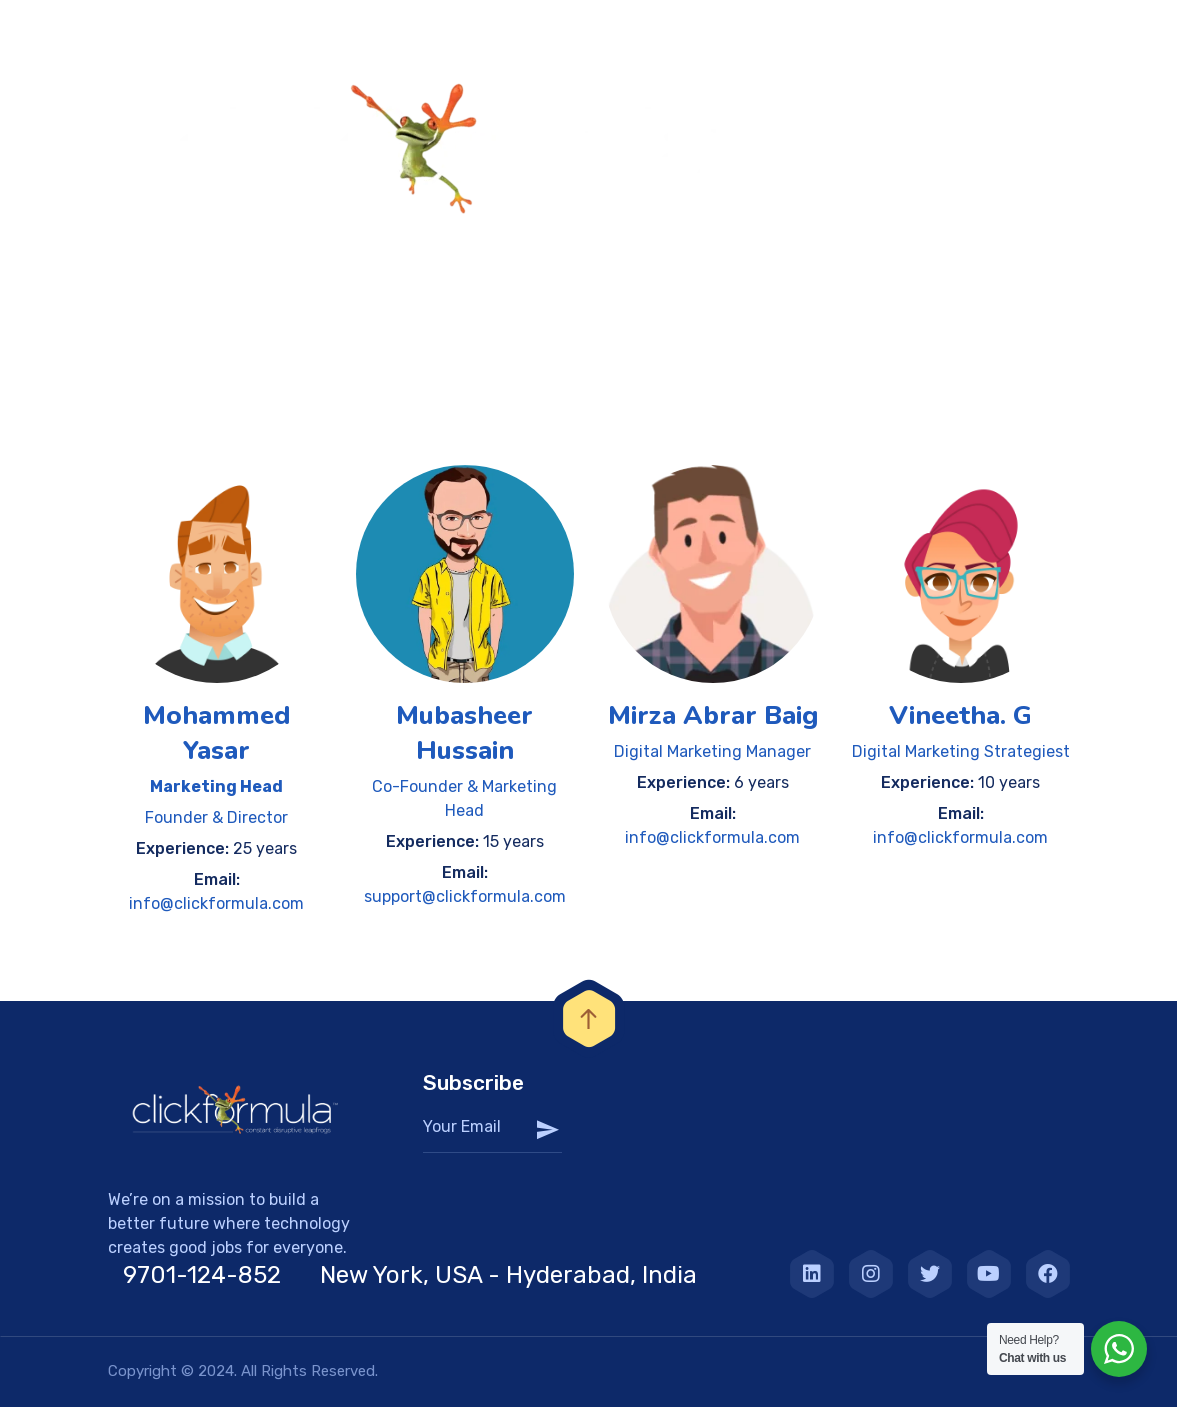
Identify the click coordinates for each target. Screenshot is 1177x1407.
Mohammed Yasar (216, 733)
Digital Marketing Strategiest (961, 751)
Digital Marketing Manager (712, 751)
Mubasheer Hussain (464, 733)
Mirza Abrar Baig (713, 715)
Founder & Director (216, 817)
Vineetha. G (960, 715)
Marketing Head (216, 786)
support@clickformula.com (465, 896)
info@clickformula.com (216, 903)
